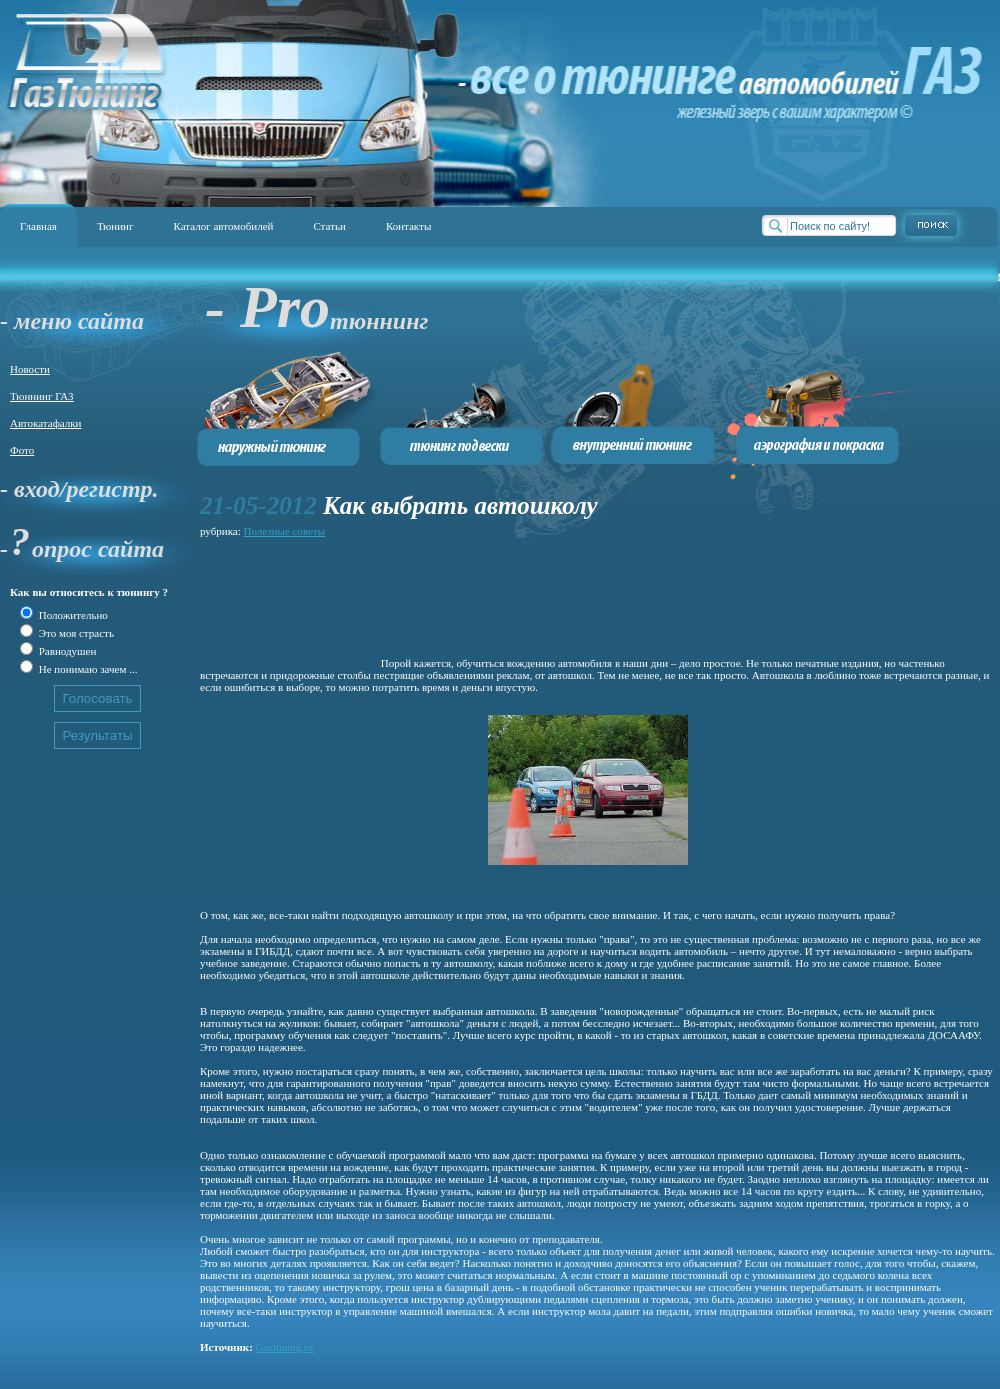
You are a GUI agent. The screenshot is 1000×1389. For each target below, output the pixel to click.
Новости (30, 369)
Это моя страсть (75, 633)
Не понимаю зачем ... (86, 669)
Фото (22, 450)
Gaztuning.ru (285, 1347)
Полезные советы (285, 531)
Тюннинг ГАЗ (42, 396)
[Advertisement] (289, 604)
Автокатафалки (45, 423)
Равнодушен (66, 651)
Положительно (72, 615)
